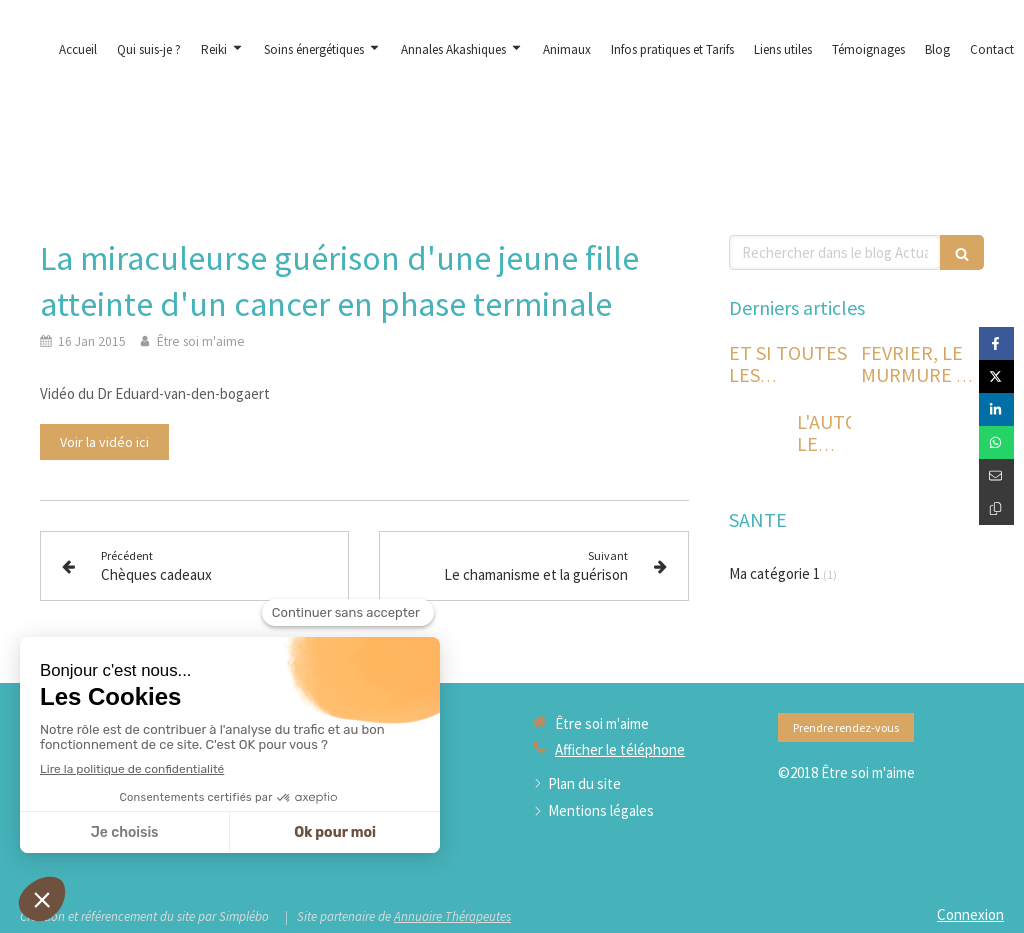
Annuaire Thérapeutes (452, 916)
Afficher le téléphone (620, 749)
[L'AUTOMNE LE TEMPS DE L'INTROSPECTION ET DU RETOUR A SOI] (759, 442)
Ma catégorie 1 (774, 573)
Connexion (970, 914)
